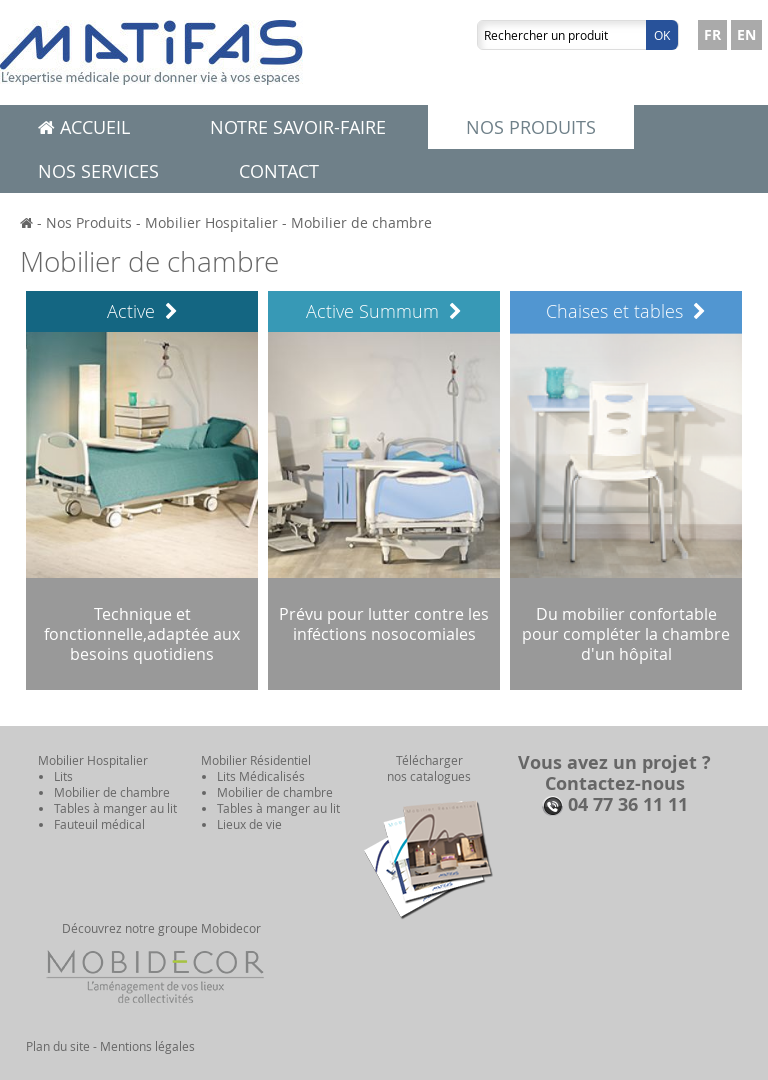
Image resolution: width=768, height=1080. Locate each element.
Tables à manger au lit (115, 808)
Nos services (98, 171)
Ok (662, 35)
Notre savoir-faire (298, 127)
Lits (63, 776)
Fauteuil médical (99, 824)
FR (712, 34)
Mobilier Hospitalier (211, 222)
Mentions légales (147, 1046)
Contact (279, 171)
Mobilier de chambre (361, 222)
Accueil (84, 127)
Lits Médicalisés (261, 776)
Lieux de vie (249, 824)
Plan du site (58, 1046)
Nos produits (531, 127)
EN (746, 34)
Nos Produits (89, 222)
